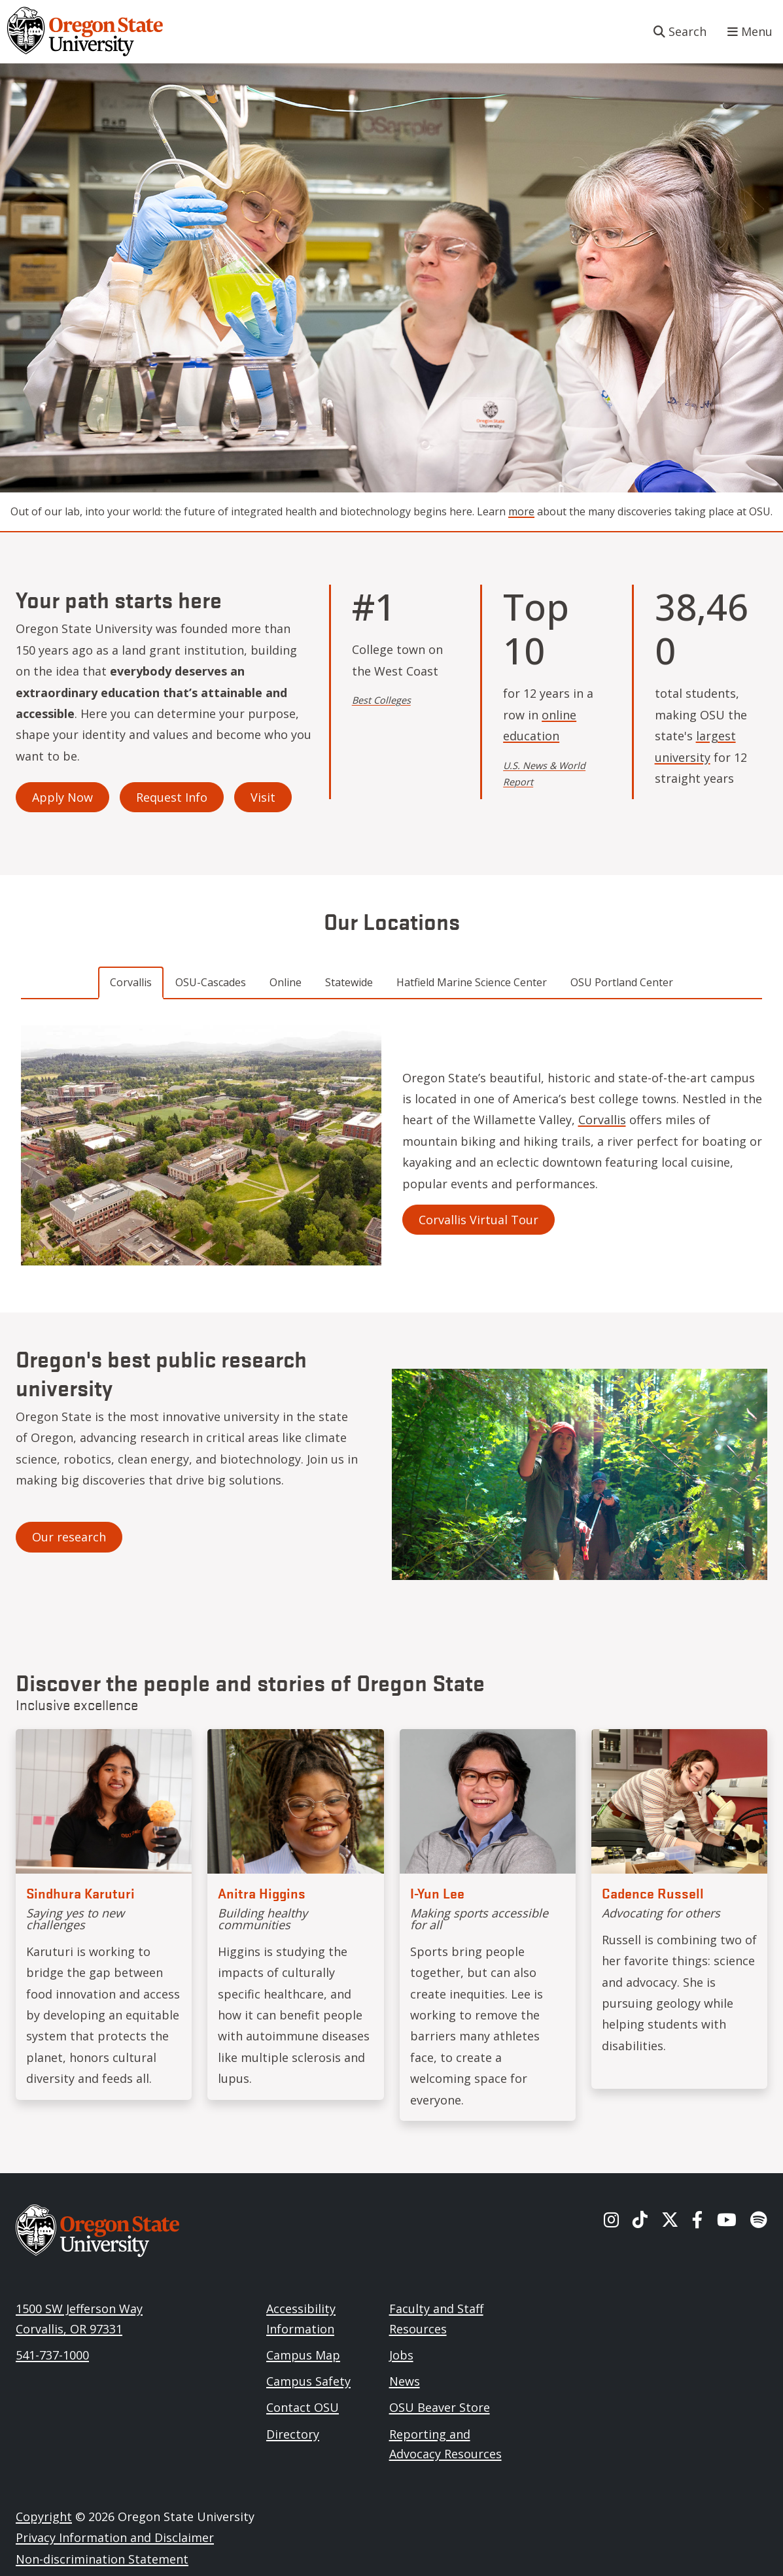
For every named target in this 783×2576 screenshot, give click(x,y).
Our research (69, 1537)
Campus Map (303, 2355)
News (404, 2381)
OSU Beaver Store (439, 2407)
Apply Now (62, 797)
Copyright (44, 2516)
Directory (292, 2434)
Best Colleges (381, 700)
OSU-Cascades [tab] (210, 982)
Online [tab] (286, 982)
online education (539, 725)
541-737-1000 (52, 2355)
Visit (263, 797)
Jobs (401, 2355)
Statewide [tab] (349, 982)
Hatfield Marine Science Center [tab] (471, 982)
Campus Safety (308, 2381)
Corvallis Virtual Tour (478, 1220)
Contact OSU (302, 2407)
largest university (695, 746)
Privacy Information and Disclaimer (115, 2537)
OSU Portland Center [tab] (621, 982)
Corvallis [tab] (131, 982)
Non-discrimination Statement (102, 2559)
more (521, 511)
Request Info (171, 797)
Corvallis (602, 1119)
